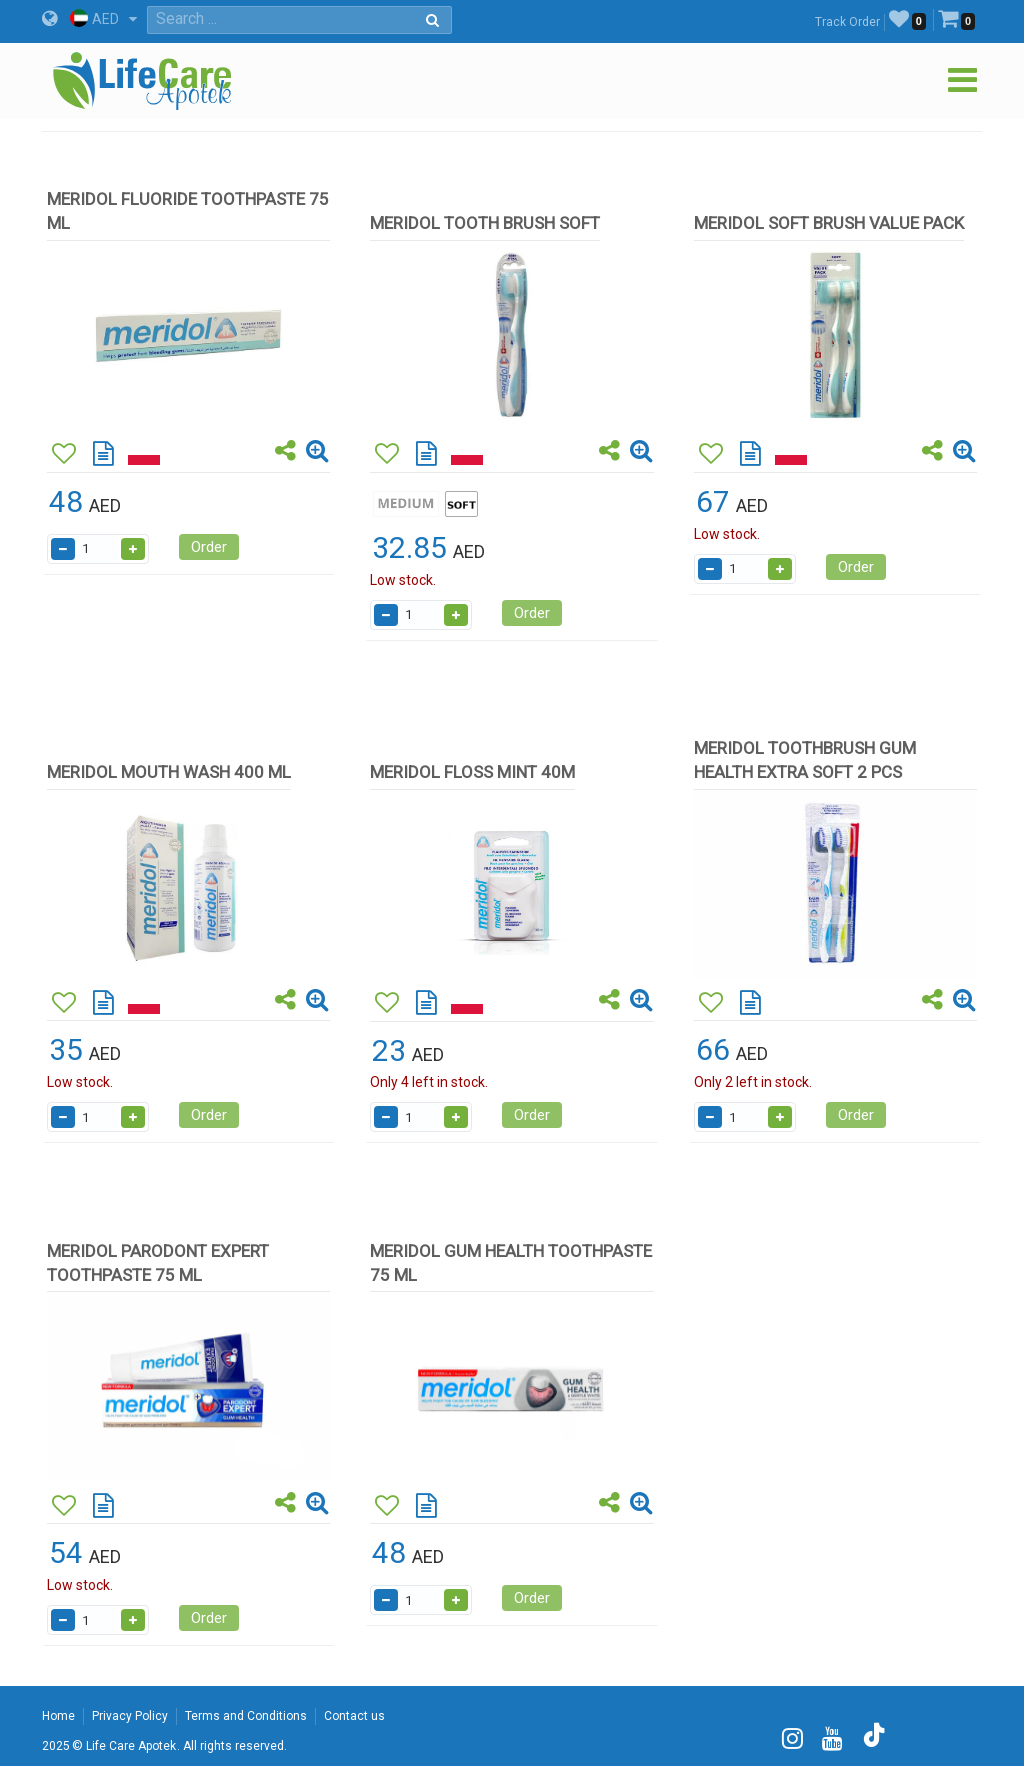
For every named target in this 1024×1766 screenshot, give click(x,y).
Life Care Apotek (131, 1746)
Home (58, 1716)
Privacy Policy (130, 1716)
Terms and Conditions (246, 1716)
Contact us (354, 1716)
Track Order (847, 22)
